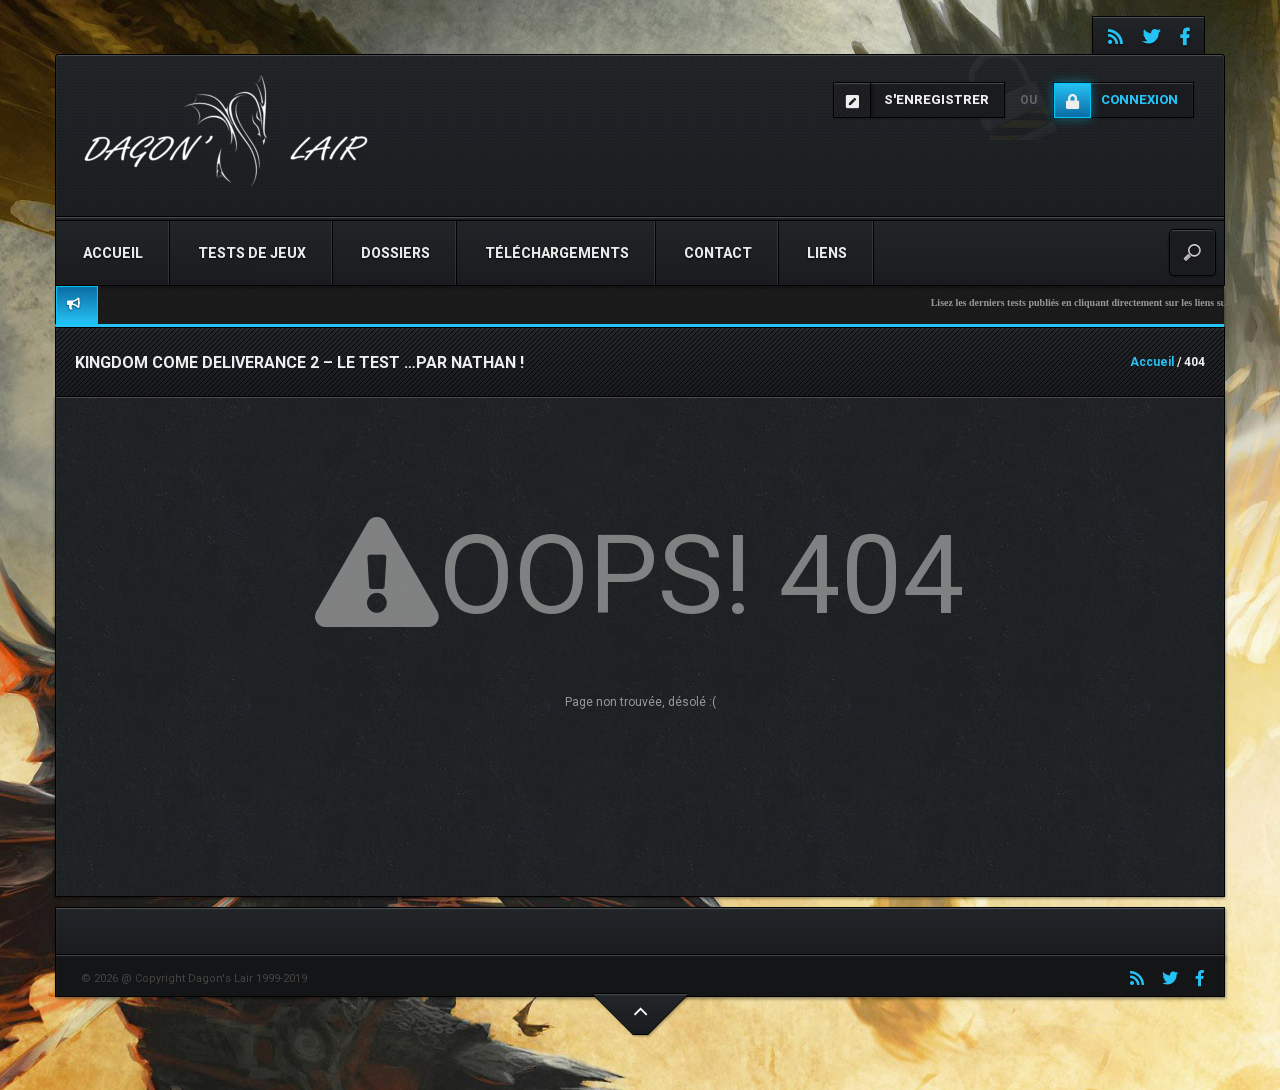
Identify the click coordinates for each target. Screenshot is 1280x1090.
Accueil (113, 253)
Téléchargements (557, 253)
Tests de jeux (252, 253)
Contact (718, 253)
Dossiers (395, 253)
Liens (827, 253)
